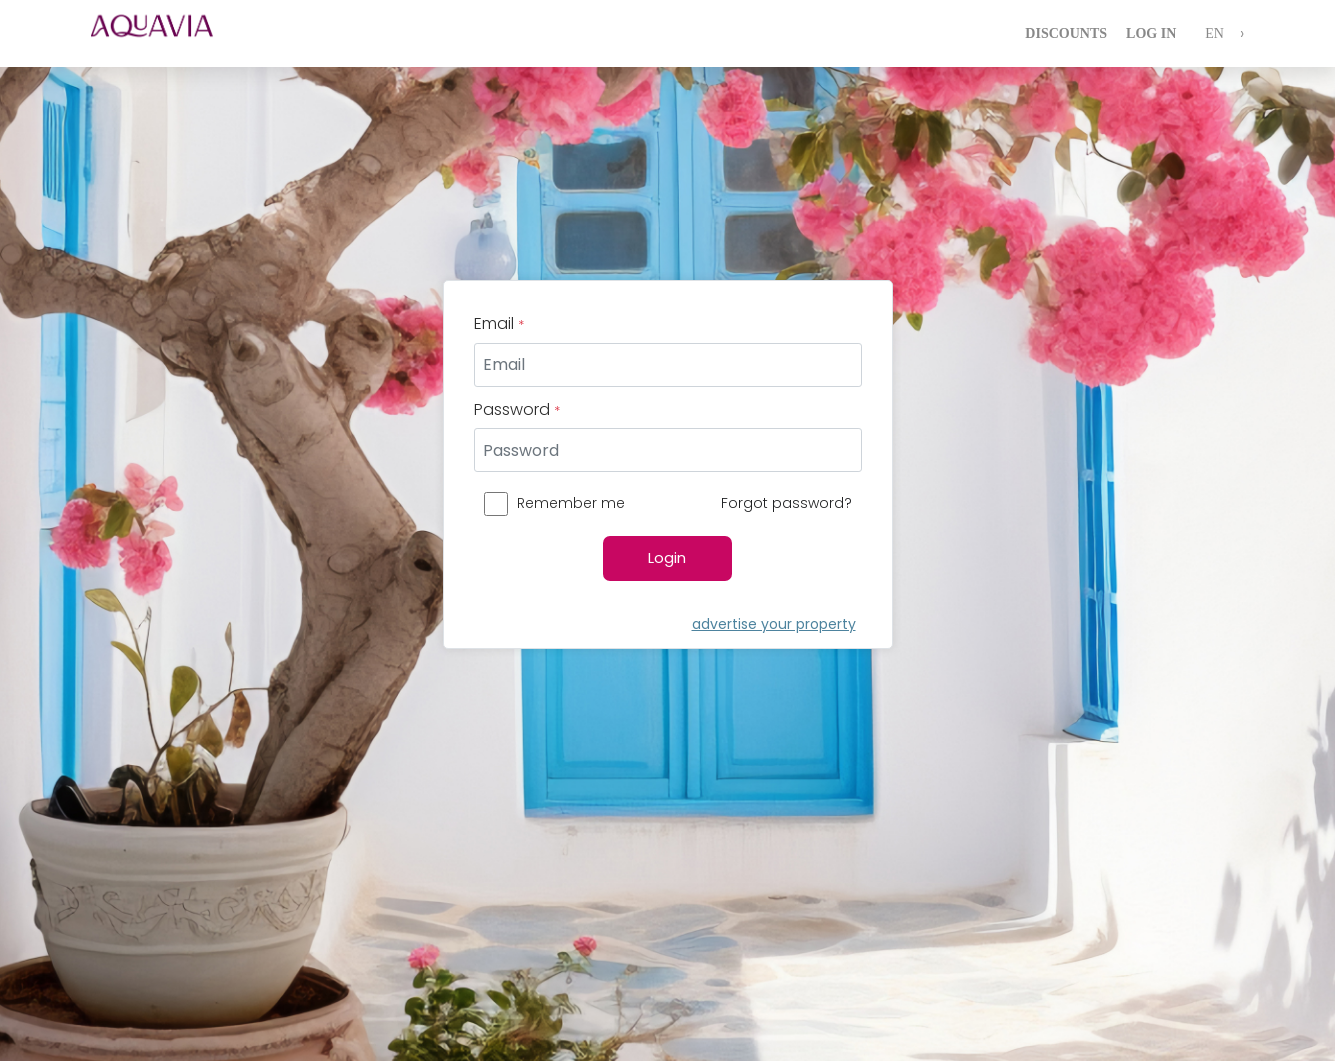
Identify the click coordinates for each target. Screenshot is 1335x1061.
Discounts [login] (1066, 33)
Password (517, 409)
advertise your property (774, 624)
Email (499, 323)
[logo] (166, 33)
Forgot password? (786, 503)
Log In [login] (1151, 33)
